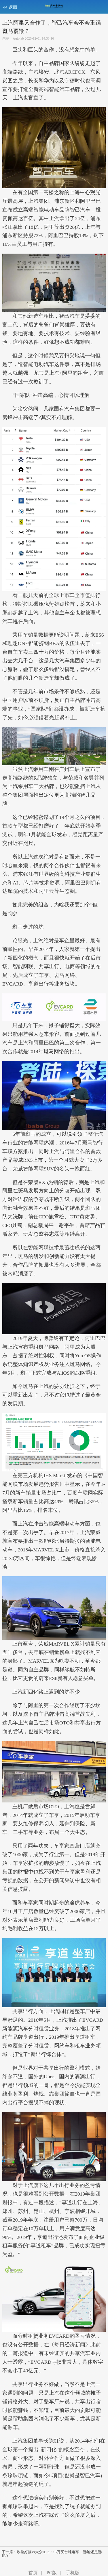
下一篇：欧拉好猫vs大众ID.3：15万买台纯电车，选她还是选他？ (51, 2554)
